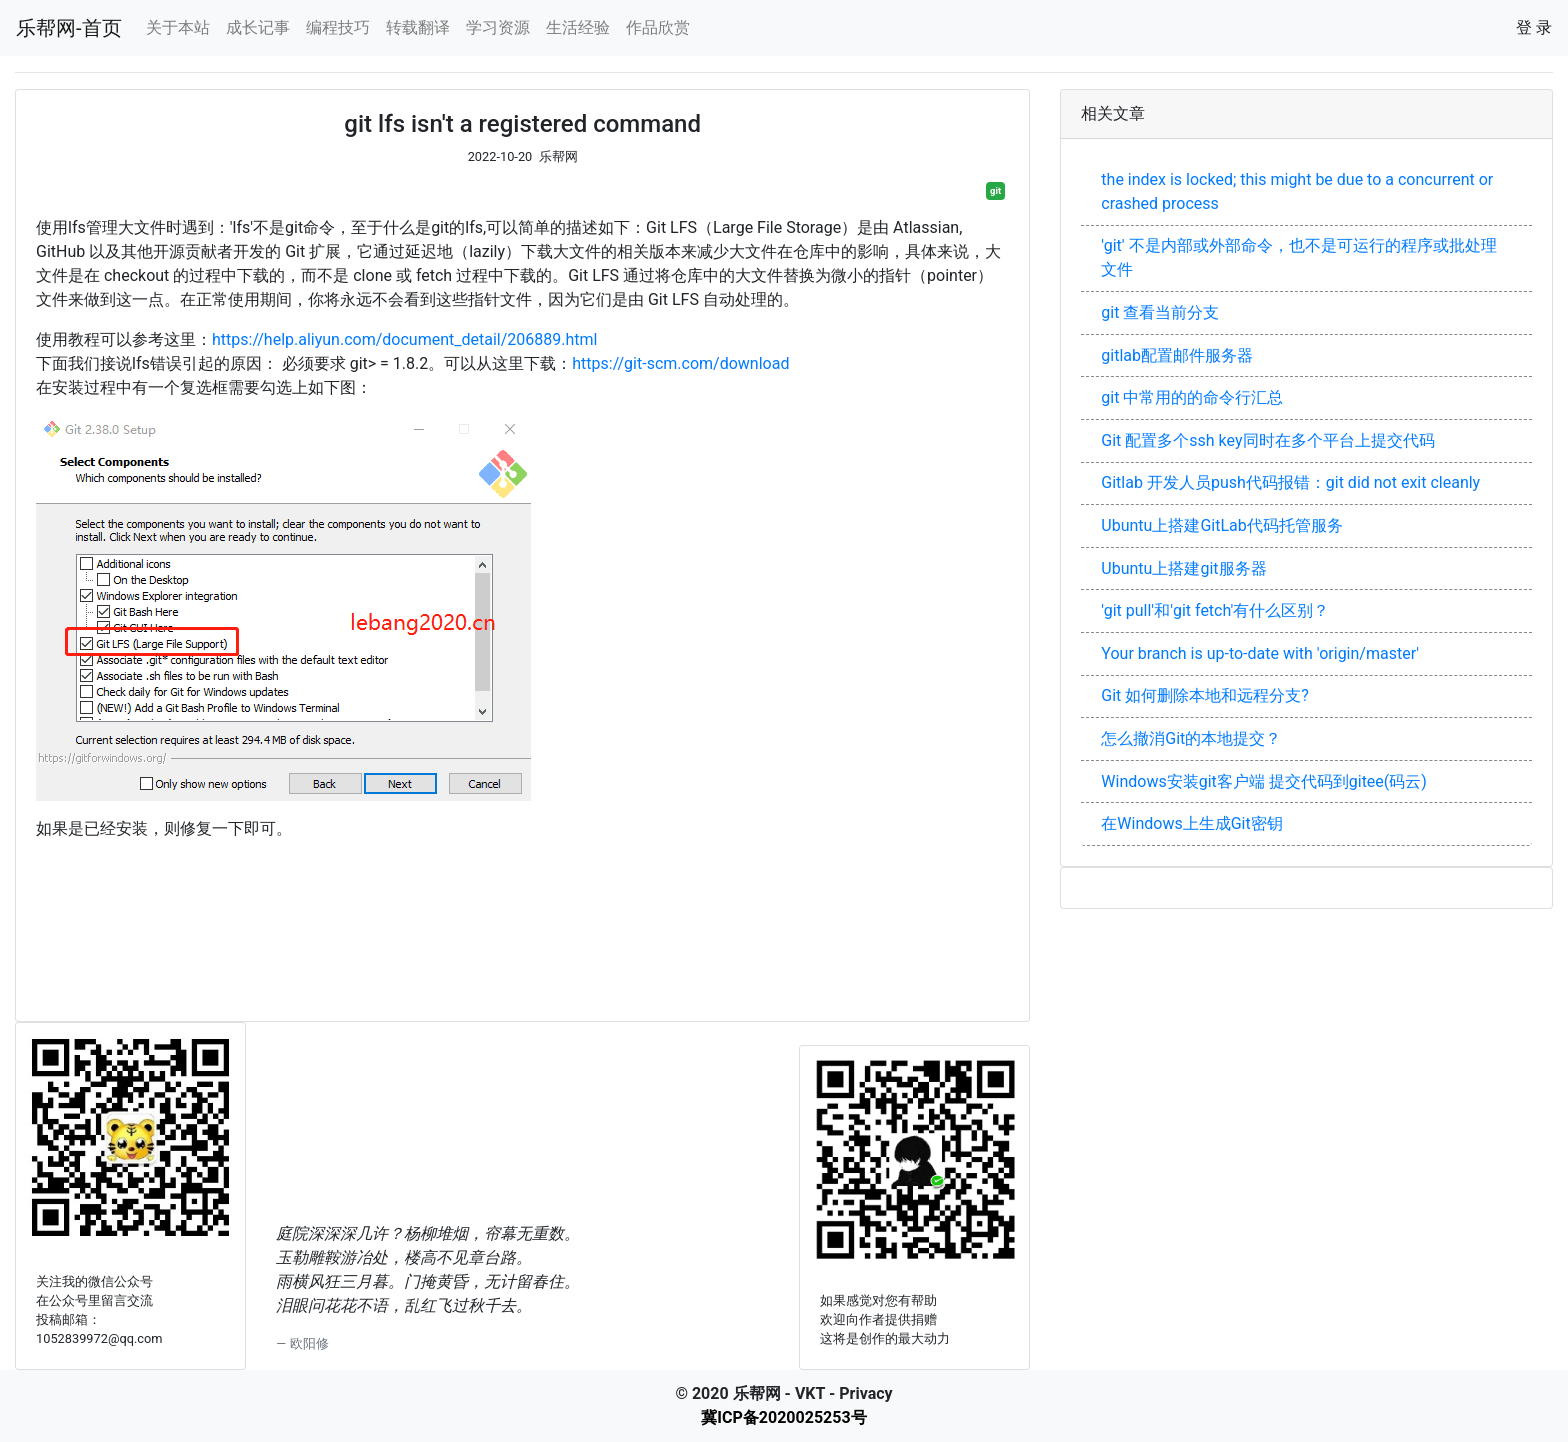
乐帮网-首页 (69, 28)
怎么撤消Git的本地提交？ (1191, 738)
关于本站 (178, 27)
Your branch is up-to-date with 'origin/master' (1260, 653)
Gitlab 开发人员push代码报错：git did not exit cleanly (1290, 482)
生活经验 (578, 27)
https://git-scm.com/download (680, 363)
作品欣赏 (658, 27)
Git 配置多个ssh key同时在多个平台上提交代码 (1267, 440)
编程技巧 (338, 27)
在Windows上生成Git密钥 (1191, 823)
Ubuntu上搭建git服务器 (1183, 568)
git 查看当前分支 (1160, 312)
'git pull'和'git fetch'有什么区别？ (1215, 610)
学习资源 (498, 27)
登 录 (1534, 27)
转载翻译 (418, 27)
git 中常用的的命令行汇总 (1192, 397)
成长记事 (258, 27)
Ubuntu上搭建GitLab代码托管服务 (1221, 525)
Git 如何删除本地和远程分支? (1205, 695)
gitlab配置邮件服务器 (1177, 355)
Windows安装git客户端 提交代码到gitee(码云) (1264, 781)
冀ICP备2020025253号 (783, 1417)
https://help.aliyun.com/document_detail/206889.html (404, 339)
